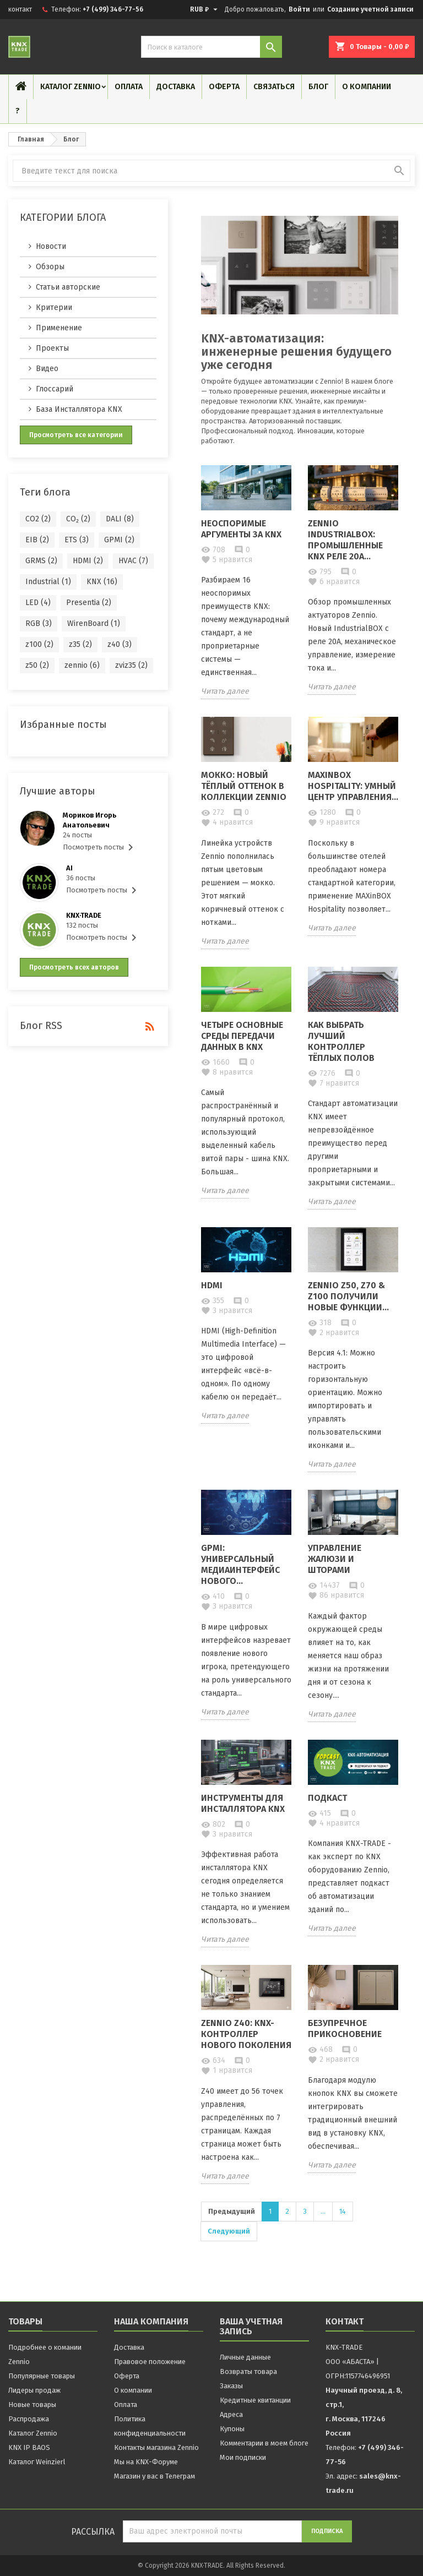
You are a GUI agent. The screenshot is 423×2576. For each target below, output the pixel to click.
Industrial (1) (48, 581)
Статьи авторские (68, 287)
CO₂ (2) (78, 519)
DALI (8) (120, 519)
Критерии (54, 307)
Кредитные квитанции (255, 2400)
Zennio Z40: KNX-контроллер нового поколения (246, 2034)
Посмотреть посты (100, 847)
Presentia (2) (88, 602)
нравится (226, 560)
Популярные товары (41, 2376)
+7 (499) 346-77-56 (113, 9)
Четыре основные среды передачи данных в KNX (242, 1036)
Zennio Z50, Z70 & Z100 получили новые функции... (348, 1296)
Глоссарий (54, 389)
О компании (366, 86)
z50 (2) (37, 665)
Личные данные (245, 2357)
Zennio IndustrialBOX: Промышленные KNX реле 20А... (345, 540)
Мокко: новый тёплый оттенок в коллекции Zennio (243, 786)
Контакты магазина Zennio (156, 2447)
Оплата (129, 86)
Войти (299, 9)
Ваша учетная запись (251, 2326)
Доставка (175, 86)
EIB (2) (37, 539)
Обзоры (50, 266)
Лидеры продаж (34, 2390)
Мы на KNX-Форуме (146, 2462)
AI (69, 868)
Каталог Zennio (70, 86)
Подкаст (327, 1798)
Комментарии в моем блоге (264, 2443)
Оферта (224, 86)
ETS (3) (76, 539)
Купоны (232, 2429)
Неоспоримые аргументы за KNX (241, 529)
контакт (20, 9)
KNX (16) (101, 581)
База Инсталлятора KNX (79, 409)
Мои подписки (243, 2457)
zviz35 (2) (131, 665)
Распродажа (28, 2419)
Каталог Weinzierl (37, 2462)
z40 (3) (119, 644)
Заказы (231, 2386)
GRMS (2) (41, 560)
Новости (51, 246)
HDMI (212, 1285)
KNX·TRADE (83, 915)
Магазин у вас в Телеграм (154, 2476)
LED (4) (38, 602)
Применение (59, 328)
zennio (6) (82, 665)
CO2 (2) (38, 519)
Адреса (231, 2414)
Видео (47, 368)
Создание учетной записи (370, 9)
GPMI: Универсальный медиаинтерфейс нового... (240, 1564)
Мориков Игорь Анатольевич (89, 820)
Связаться (274, 86)
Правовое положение (150, 2361)
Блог (318, 86)
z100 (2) (39, 644)
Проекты (52, 348)
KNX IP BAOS (29, 2447)
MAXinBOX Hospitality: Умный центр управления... (353, 786)
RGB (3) (38, 623)
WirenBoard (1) (93, 623)
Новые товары (32, 2404)
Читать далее (225, 691)
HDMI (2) (88, 560)
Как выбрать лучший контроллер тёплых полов (341, 1041)
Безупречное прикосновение (345, 2028)
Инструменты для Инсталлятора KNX (243, 1803)
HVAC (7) (133, 560)
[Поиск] (211, 47)
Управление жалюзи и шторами (334, 1559)
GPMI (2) (119, 539)
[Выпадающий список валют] (205, 9)
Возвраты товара (248, 2371)
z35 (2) (80, 644)
